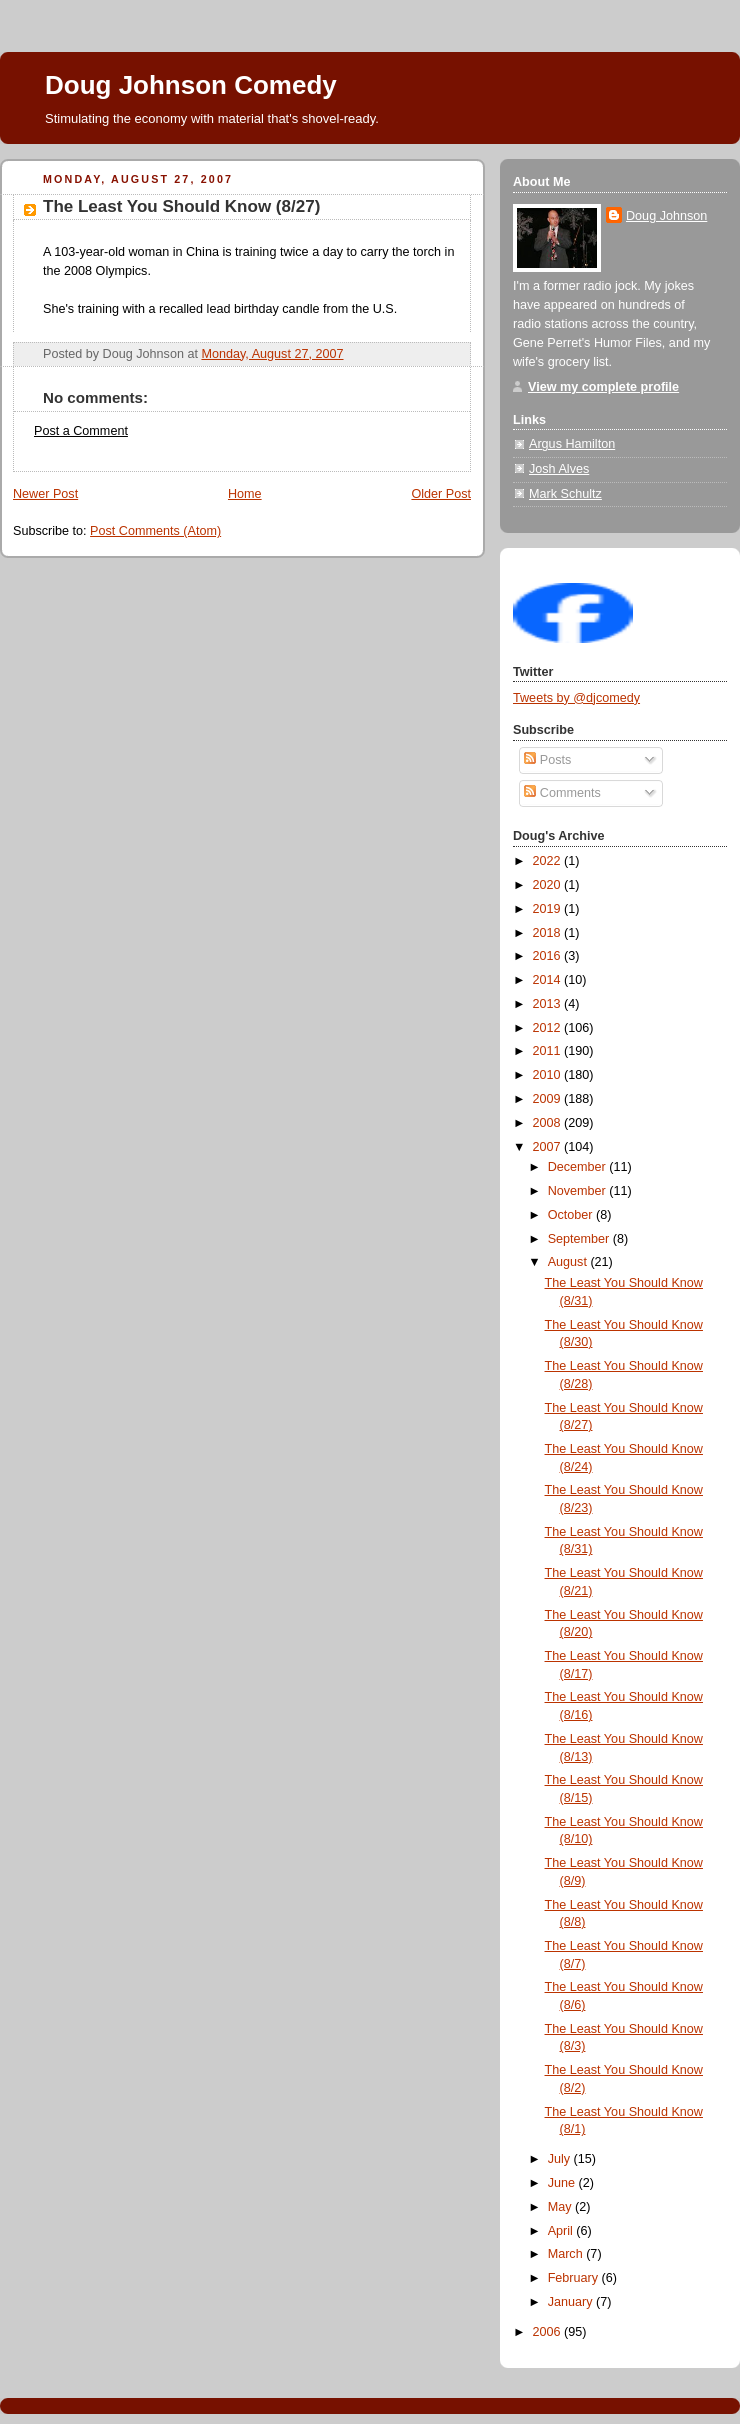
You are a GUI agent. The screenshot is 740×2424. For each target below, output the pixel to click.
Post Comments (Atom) (155, 531)
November (579, 1191)
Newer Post (45, 494)
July (561, 2159)
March (567, 2254)
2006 (549, 2332)
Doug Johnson (666, 216)
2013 (549, 1004)
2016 (549, 956)
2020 (549, 885)
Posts (547, 760)
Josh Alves (559, 469)
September (580, 1239)
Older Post (441, 494)
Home (245, 494)
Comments (562, 793)
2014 (549, 980)
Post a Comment (81, 431)
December (579, 1167)
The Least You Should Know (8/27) (181, 206)
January (572, 2302)
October (572, 1215)
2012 (549, 1028)
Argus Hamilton (572, 444)
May (561, 2207)
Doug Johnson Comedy (191, 85)
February (575, 2278)
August (569, 1262)
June (563, 2183)
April (562, 2231)
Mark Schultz (565, 494)
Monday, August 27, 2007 (272, 354)
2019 (549, 909)
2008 (549, 1123)
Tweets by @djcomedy (576, 698)
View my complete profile (603, 387)
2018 (549, 933)
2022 (549, 861)
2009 (549, 1099)
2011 (549, 1051)
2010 (549, 1075)
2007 (549, 1147)
